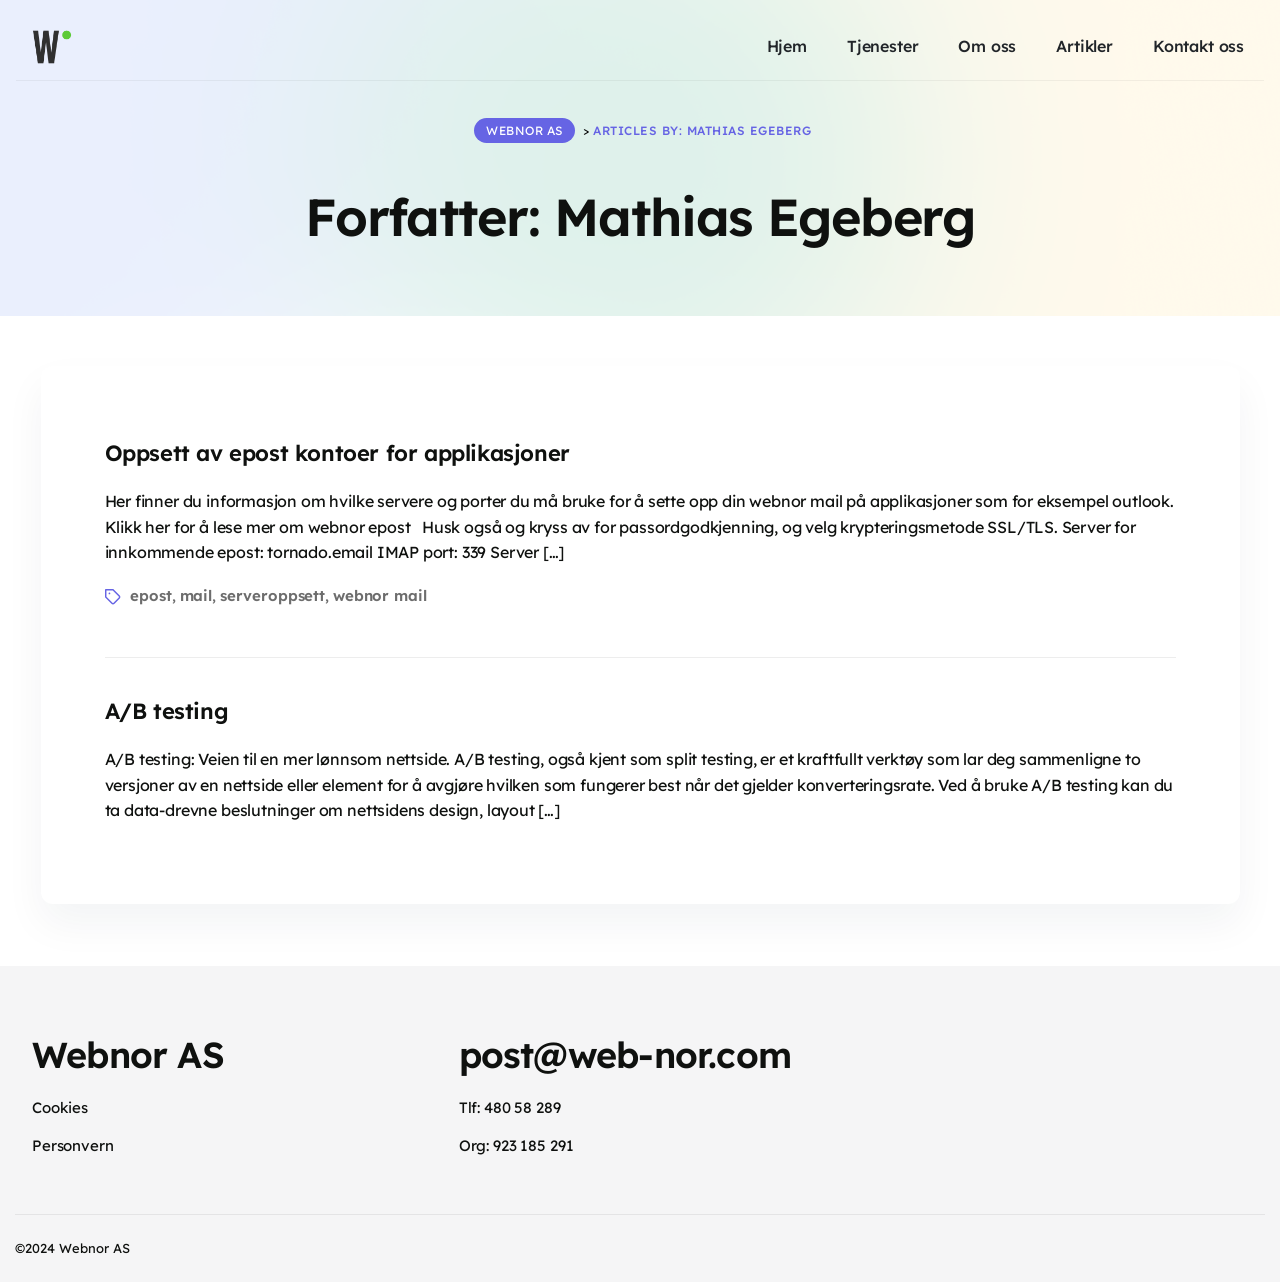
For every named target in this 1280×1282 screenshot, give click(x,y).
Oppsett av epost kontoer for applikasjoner (337, 453)
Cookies (60, 1107)
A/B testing (167, 711)
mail (196, 595)
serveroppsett (272, 595)
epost (150, 595)
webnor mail (380, 595)
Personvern (73, 1145)
